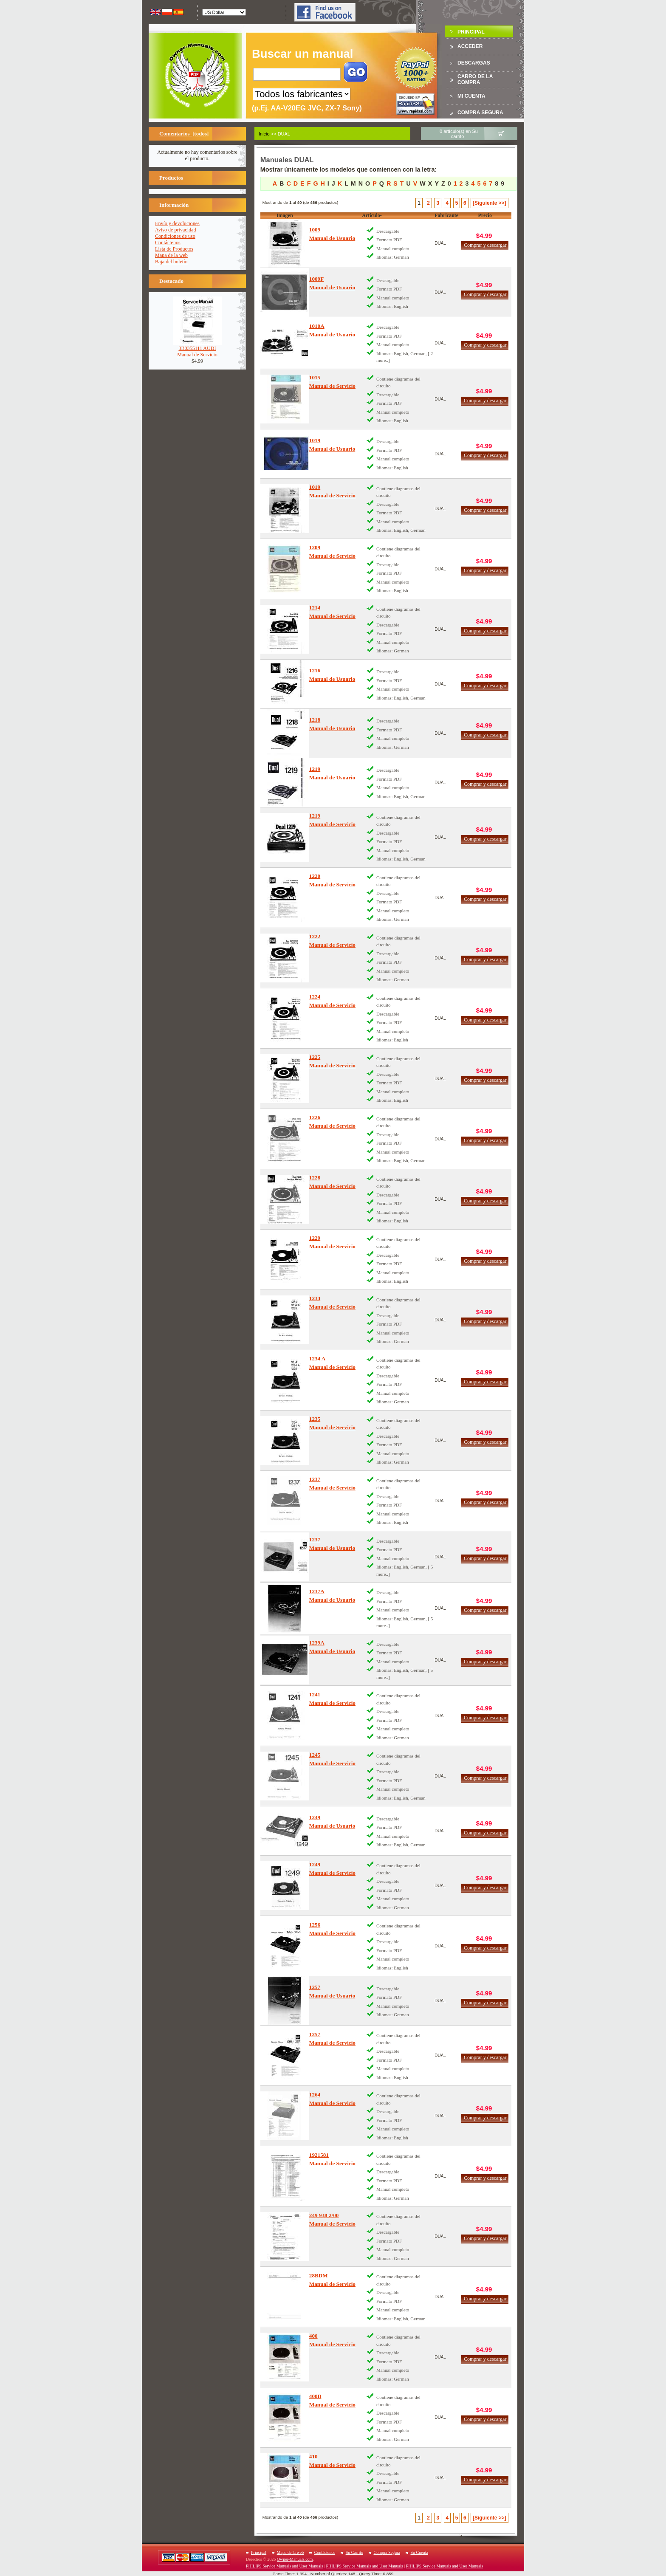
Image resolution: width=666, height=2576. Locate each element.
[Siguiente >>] (489, 203)
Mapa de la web (171, 255)
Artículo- (372, 215)
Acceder (470, 46)
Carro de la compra (475, 79)
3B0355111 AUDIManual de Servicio (197, 349)
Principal (471, 32)
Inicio (264, 133)
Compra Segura (480, 113)
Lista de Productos (174, 249)
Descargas (473, 63)
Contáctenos (168, 242)
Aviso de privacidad (175, 230)
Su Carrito (354, 2552)
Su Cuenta (419, 2552)
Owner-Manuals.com (295, 2559)
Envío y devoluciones (177, 223)
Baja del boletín (171, 262)
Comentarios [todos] (184, 133)
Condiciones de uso (175, 236)
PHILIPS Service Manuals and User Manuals (284, 2566)
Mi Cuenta (471, 96)
